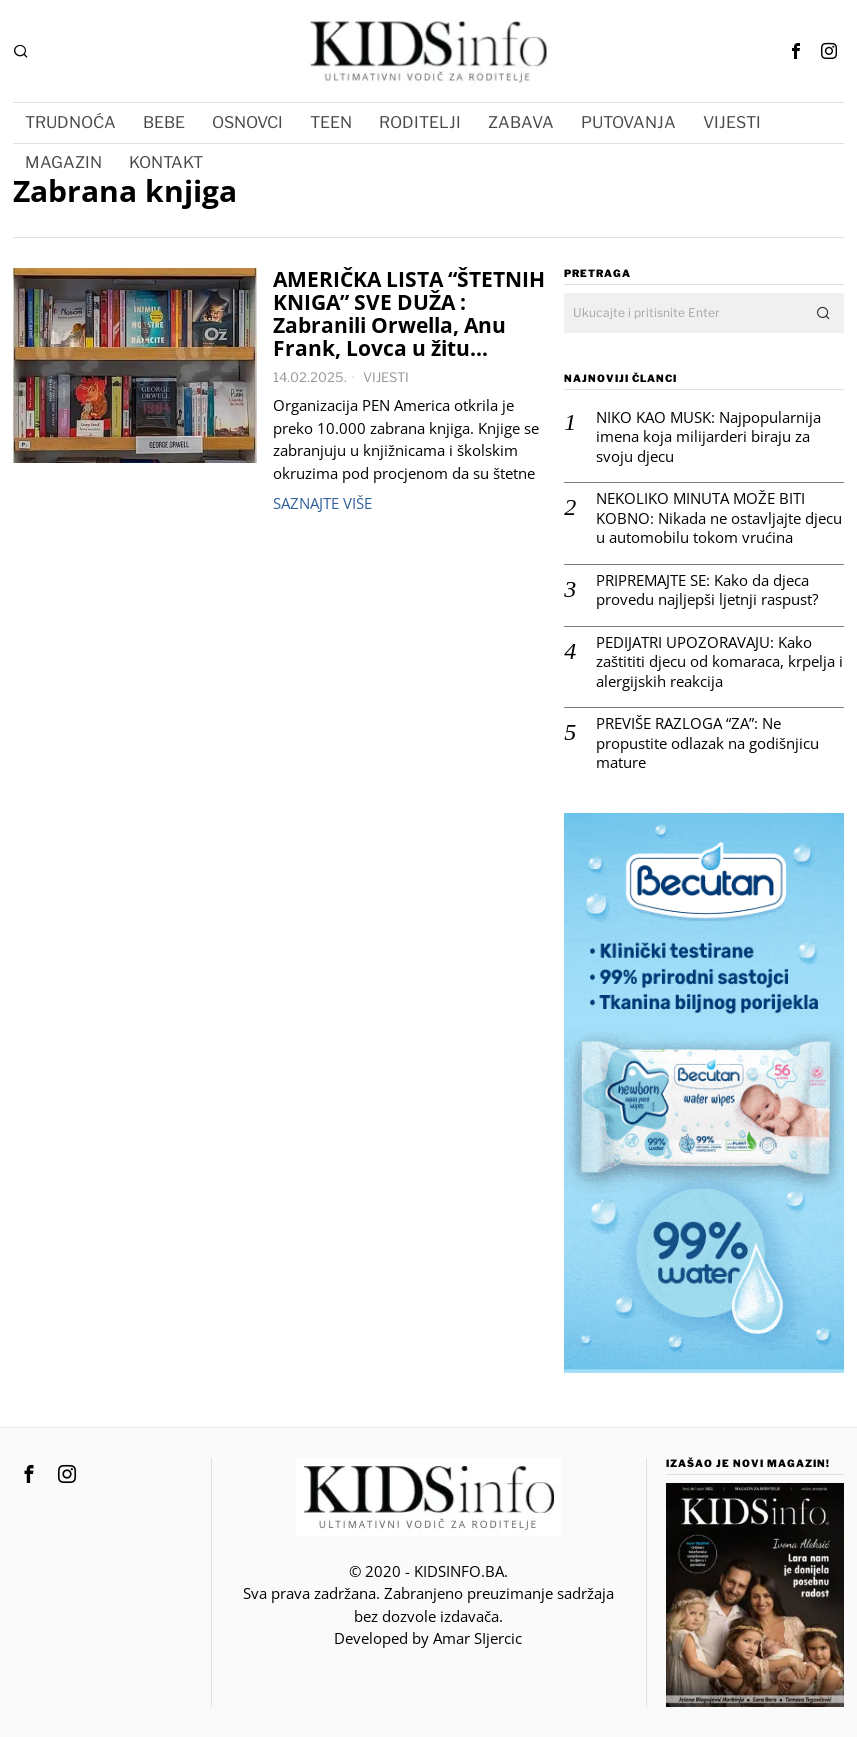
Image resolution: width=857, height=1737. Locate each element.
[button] (824, 313)
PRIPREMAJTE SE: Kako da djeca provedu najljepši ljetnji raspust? (707, 590)
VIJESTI (386, 377)
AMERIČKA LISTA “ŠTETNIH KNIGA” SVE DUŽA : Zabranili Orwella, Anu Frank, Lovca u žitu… (409, 314)
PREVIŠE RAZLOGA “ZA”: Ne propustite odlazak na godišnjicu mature (707, 743)
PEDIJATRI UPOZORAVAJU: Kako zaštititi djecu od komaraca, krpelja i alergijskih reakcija (719, 662)
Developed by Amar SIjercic (428, 1638)
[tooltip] (796, 51)
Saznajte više (322, 503)
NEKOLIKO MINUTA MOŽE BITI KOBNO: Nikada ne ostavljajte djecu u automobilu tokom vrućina (719, 518)
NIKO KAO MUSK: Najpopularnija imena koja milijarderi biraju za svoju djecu (708, 437)
